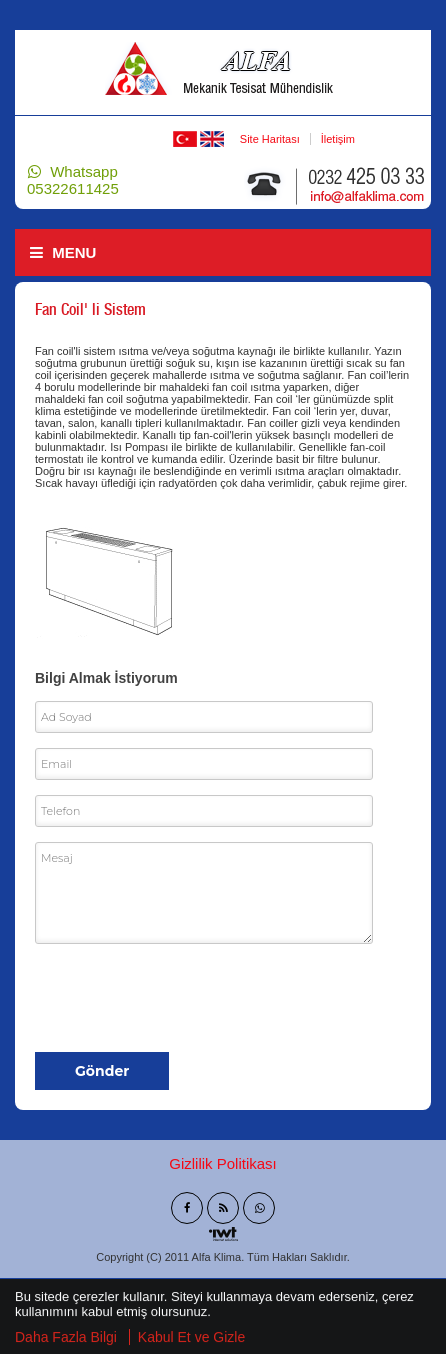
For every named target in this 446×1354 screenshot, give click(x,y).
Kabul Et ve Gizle (191, 1339)
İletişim (338, 139)
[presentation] (187, 998)
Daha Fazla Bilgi (66, 1339)
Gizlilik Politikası (223, 1163)
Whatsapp (73, 180)
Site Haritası (270, 139)
